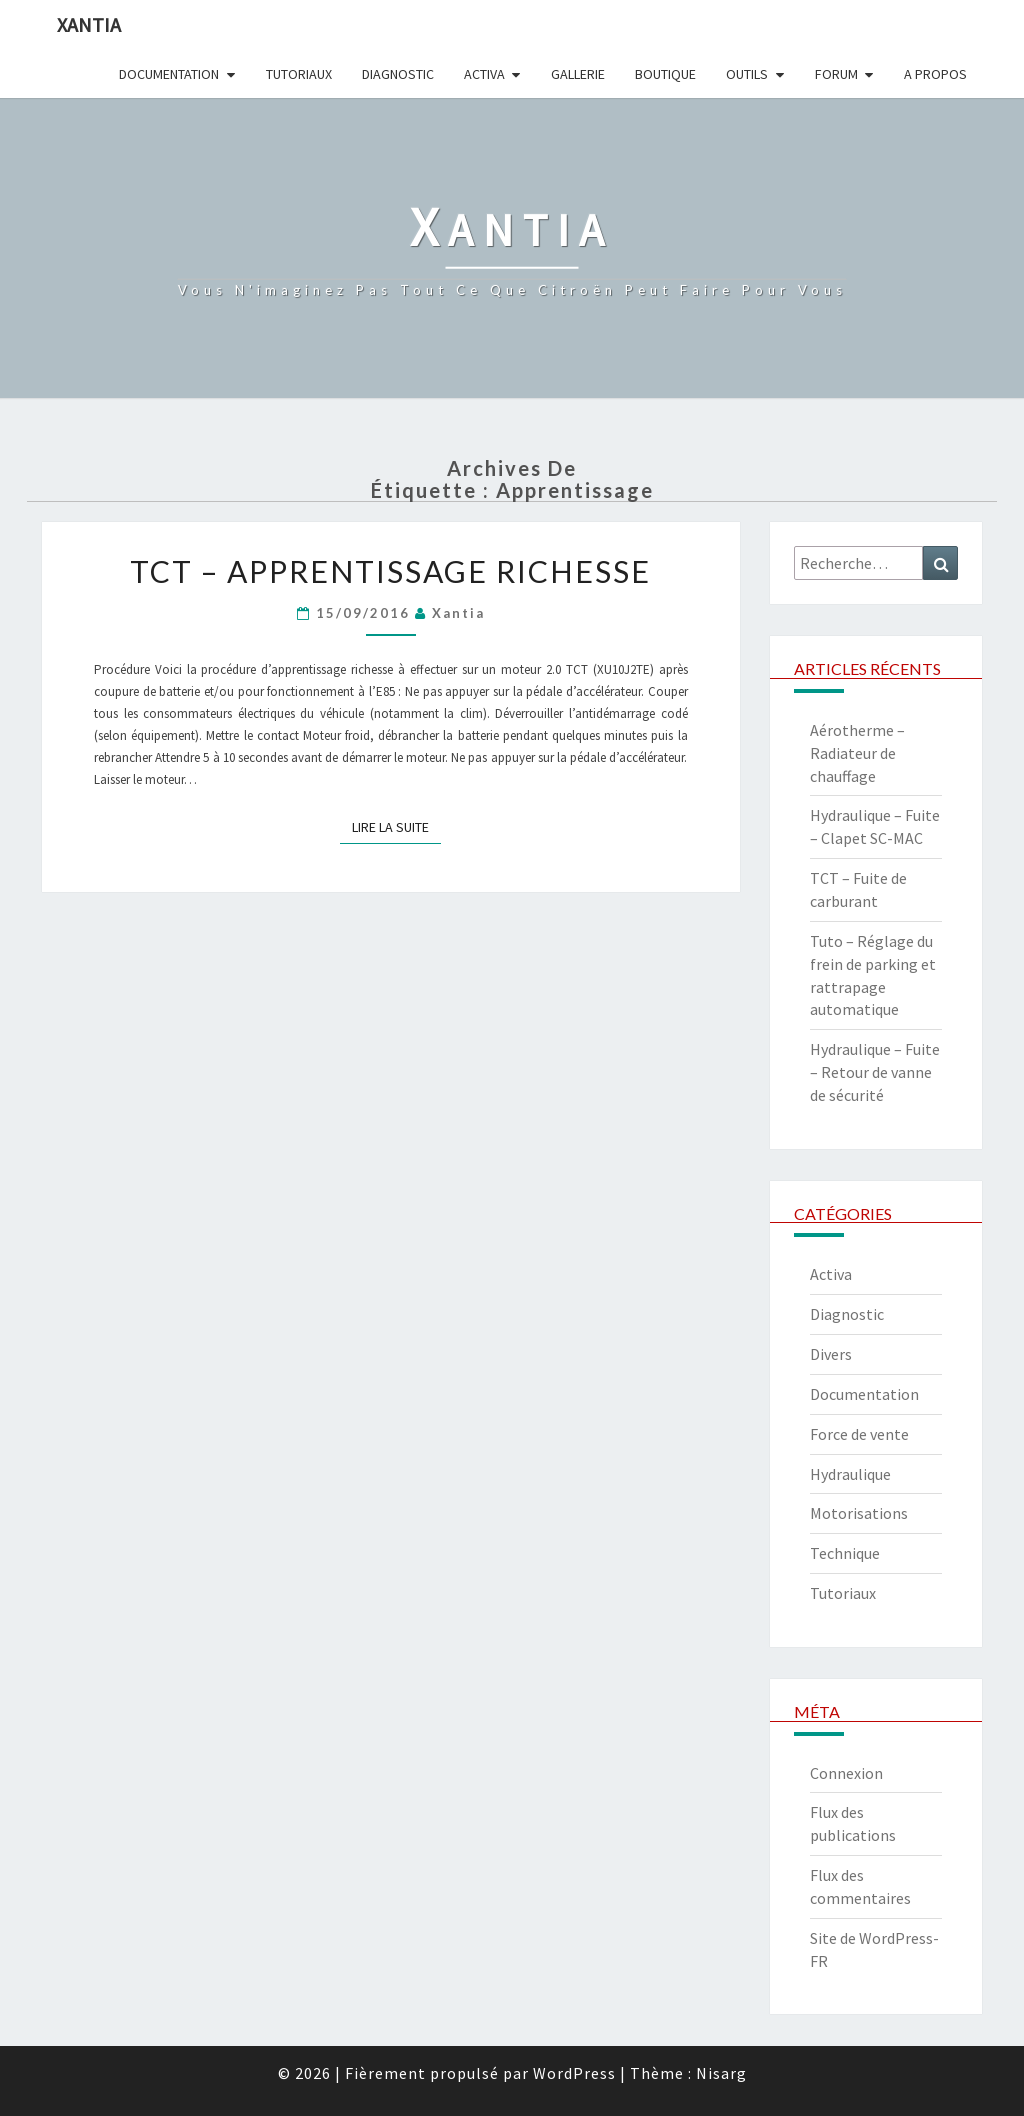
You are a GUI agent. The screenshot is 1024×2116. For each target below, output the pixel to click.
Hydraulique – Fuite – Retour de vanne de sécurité (875, 1072)
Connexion (846, 1773)
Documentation (169, 74)
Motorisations (859, 1513)
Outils (747, 74)
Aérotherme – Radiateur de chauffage (857, 753)
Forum (836, 74)
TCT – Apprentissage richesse (390, 571)
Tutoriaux (299, 74)
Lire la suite (396, 826)
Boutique (665, 74)
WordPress (574, 2073)
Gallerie (578, 74)
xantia (458, 613)
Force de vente (859, 1434)
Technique (845, 1553)
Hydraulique (850, 1474)
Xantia (89, 24)
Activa (484, 74)
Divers (831, 1354)
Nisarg (721, 2073)
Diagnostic (398, 74)
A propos (935, 74)
